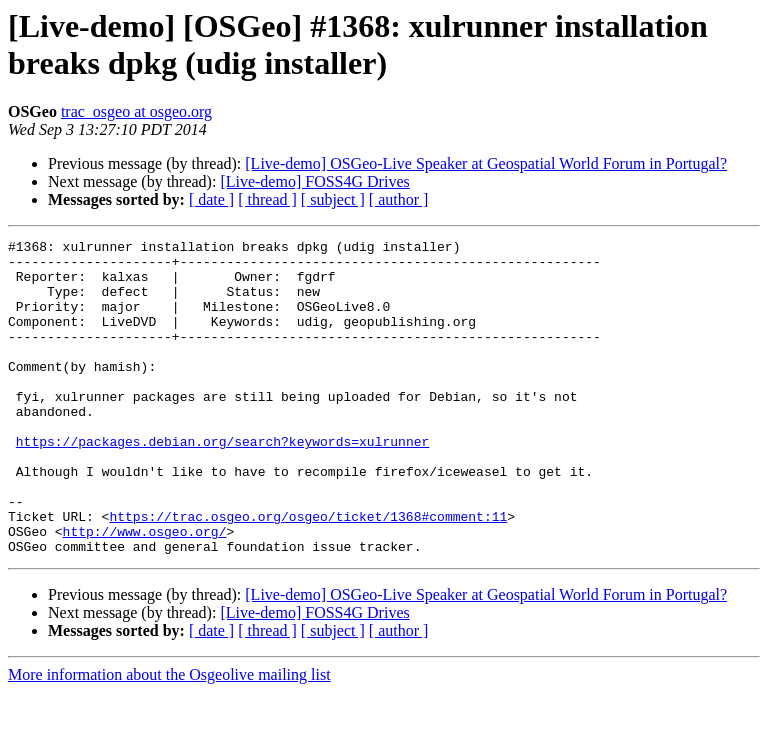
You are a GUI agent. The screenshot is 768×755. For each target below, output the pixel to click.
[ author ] (399, 199)
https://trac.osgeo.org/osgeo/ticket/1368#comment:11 (308, 573)
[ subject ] (333, 199)
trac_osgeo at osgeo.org (136, 111)
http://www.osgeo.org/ (145, 591)
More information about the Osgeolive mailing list (169, 737)
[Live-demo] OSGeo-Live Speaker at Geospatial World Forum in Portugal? (486, 163)
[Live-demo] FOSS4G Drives (314, 181)
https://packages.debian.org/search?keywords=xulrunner (222, 483)
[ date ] (211, 199)
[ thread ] (267, 199)
